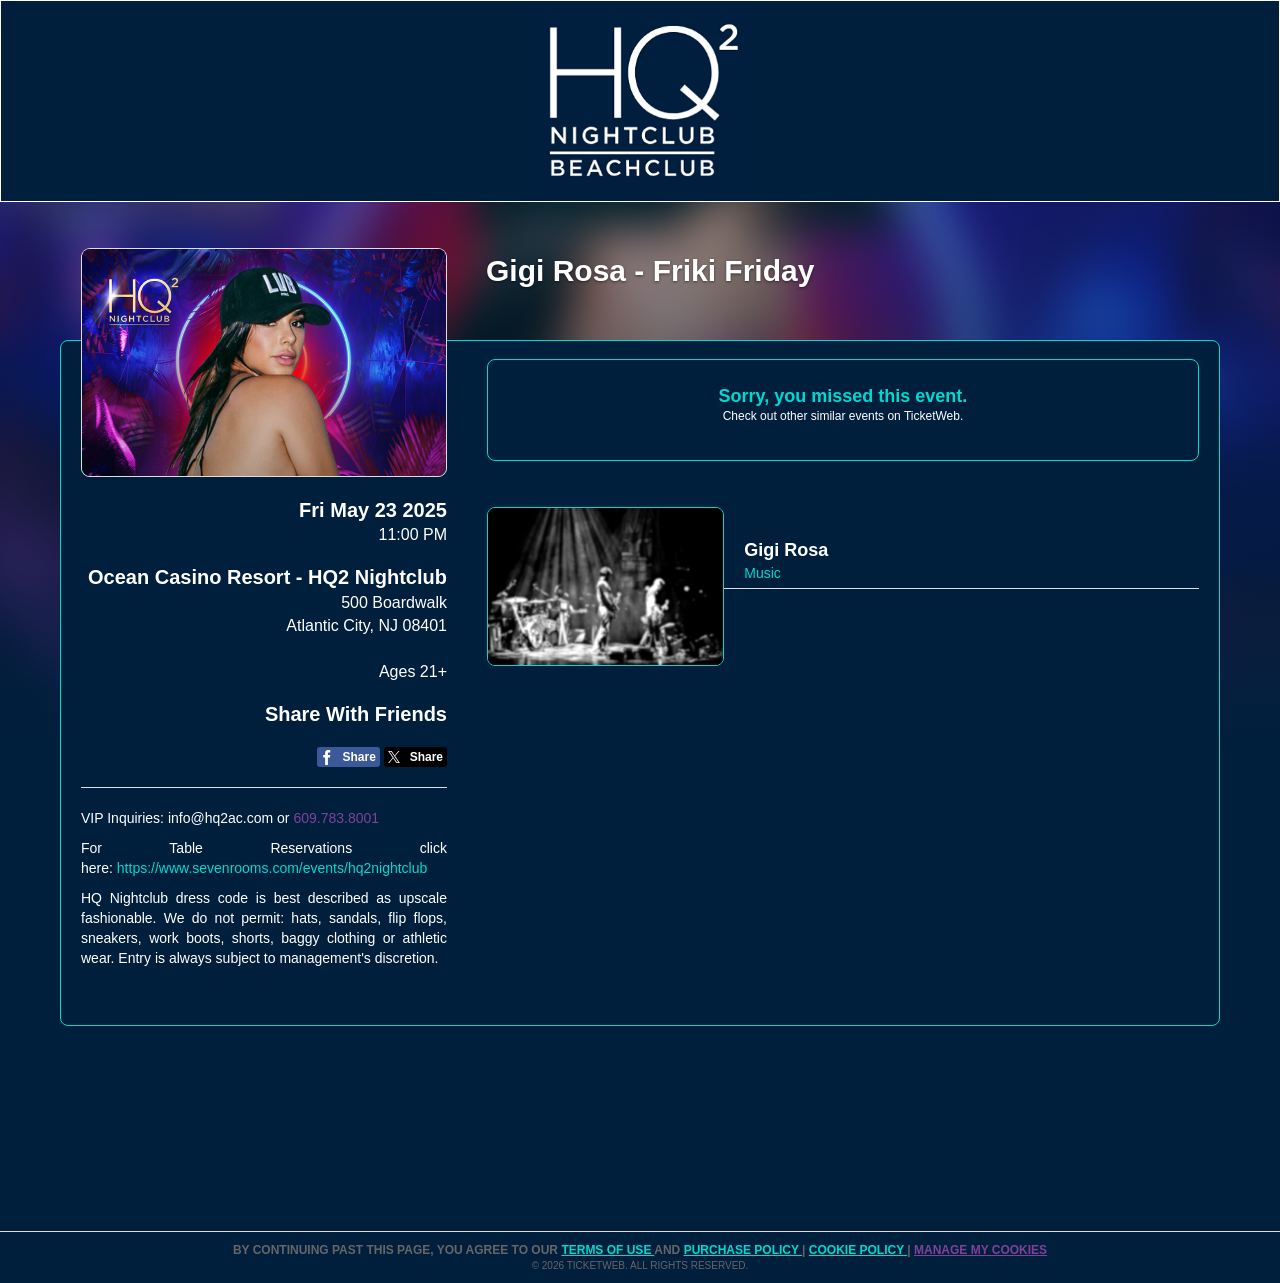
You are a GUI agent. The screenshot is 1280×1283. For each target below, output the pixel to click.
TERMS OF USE (607, 1250)
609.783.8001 (336, 818)
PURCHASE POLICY (743, 1250)
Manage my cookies (980, 1250)
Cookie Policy (858, 1250)
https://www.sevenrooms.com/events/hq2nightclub (272, 868)
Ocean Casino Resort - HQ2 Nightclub (267, 577)
